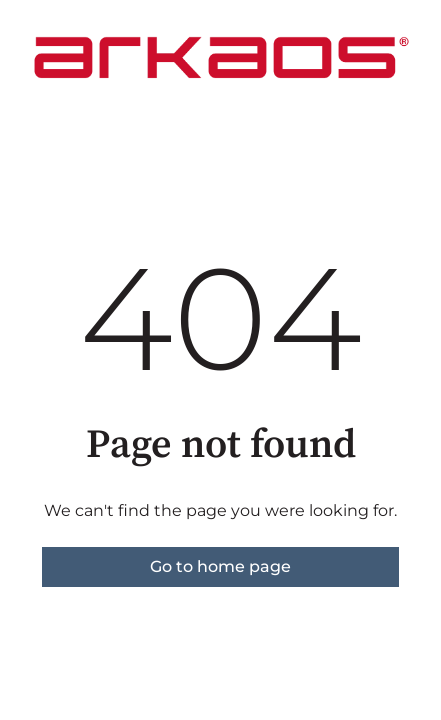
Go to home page (220, 566)
